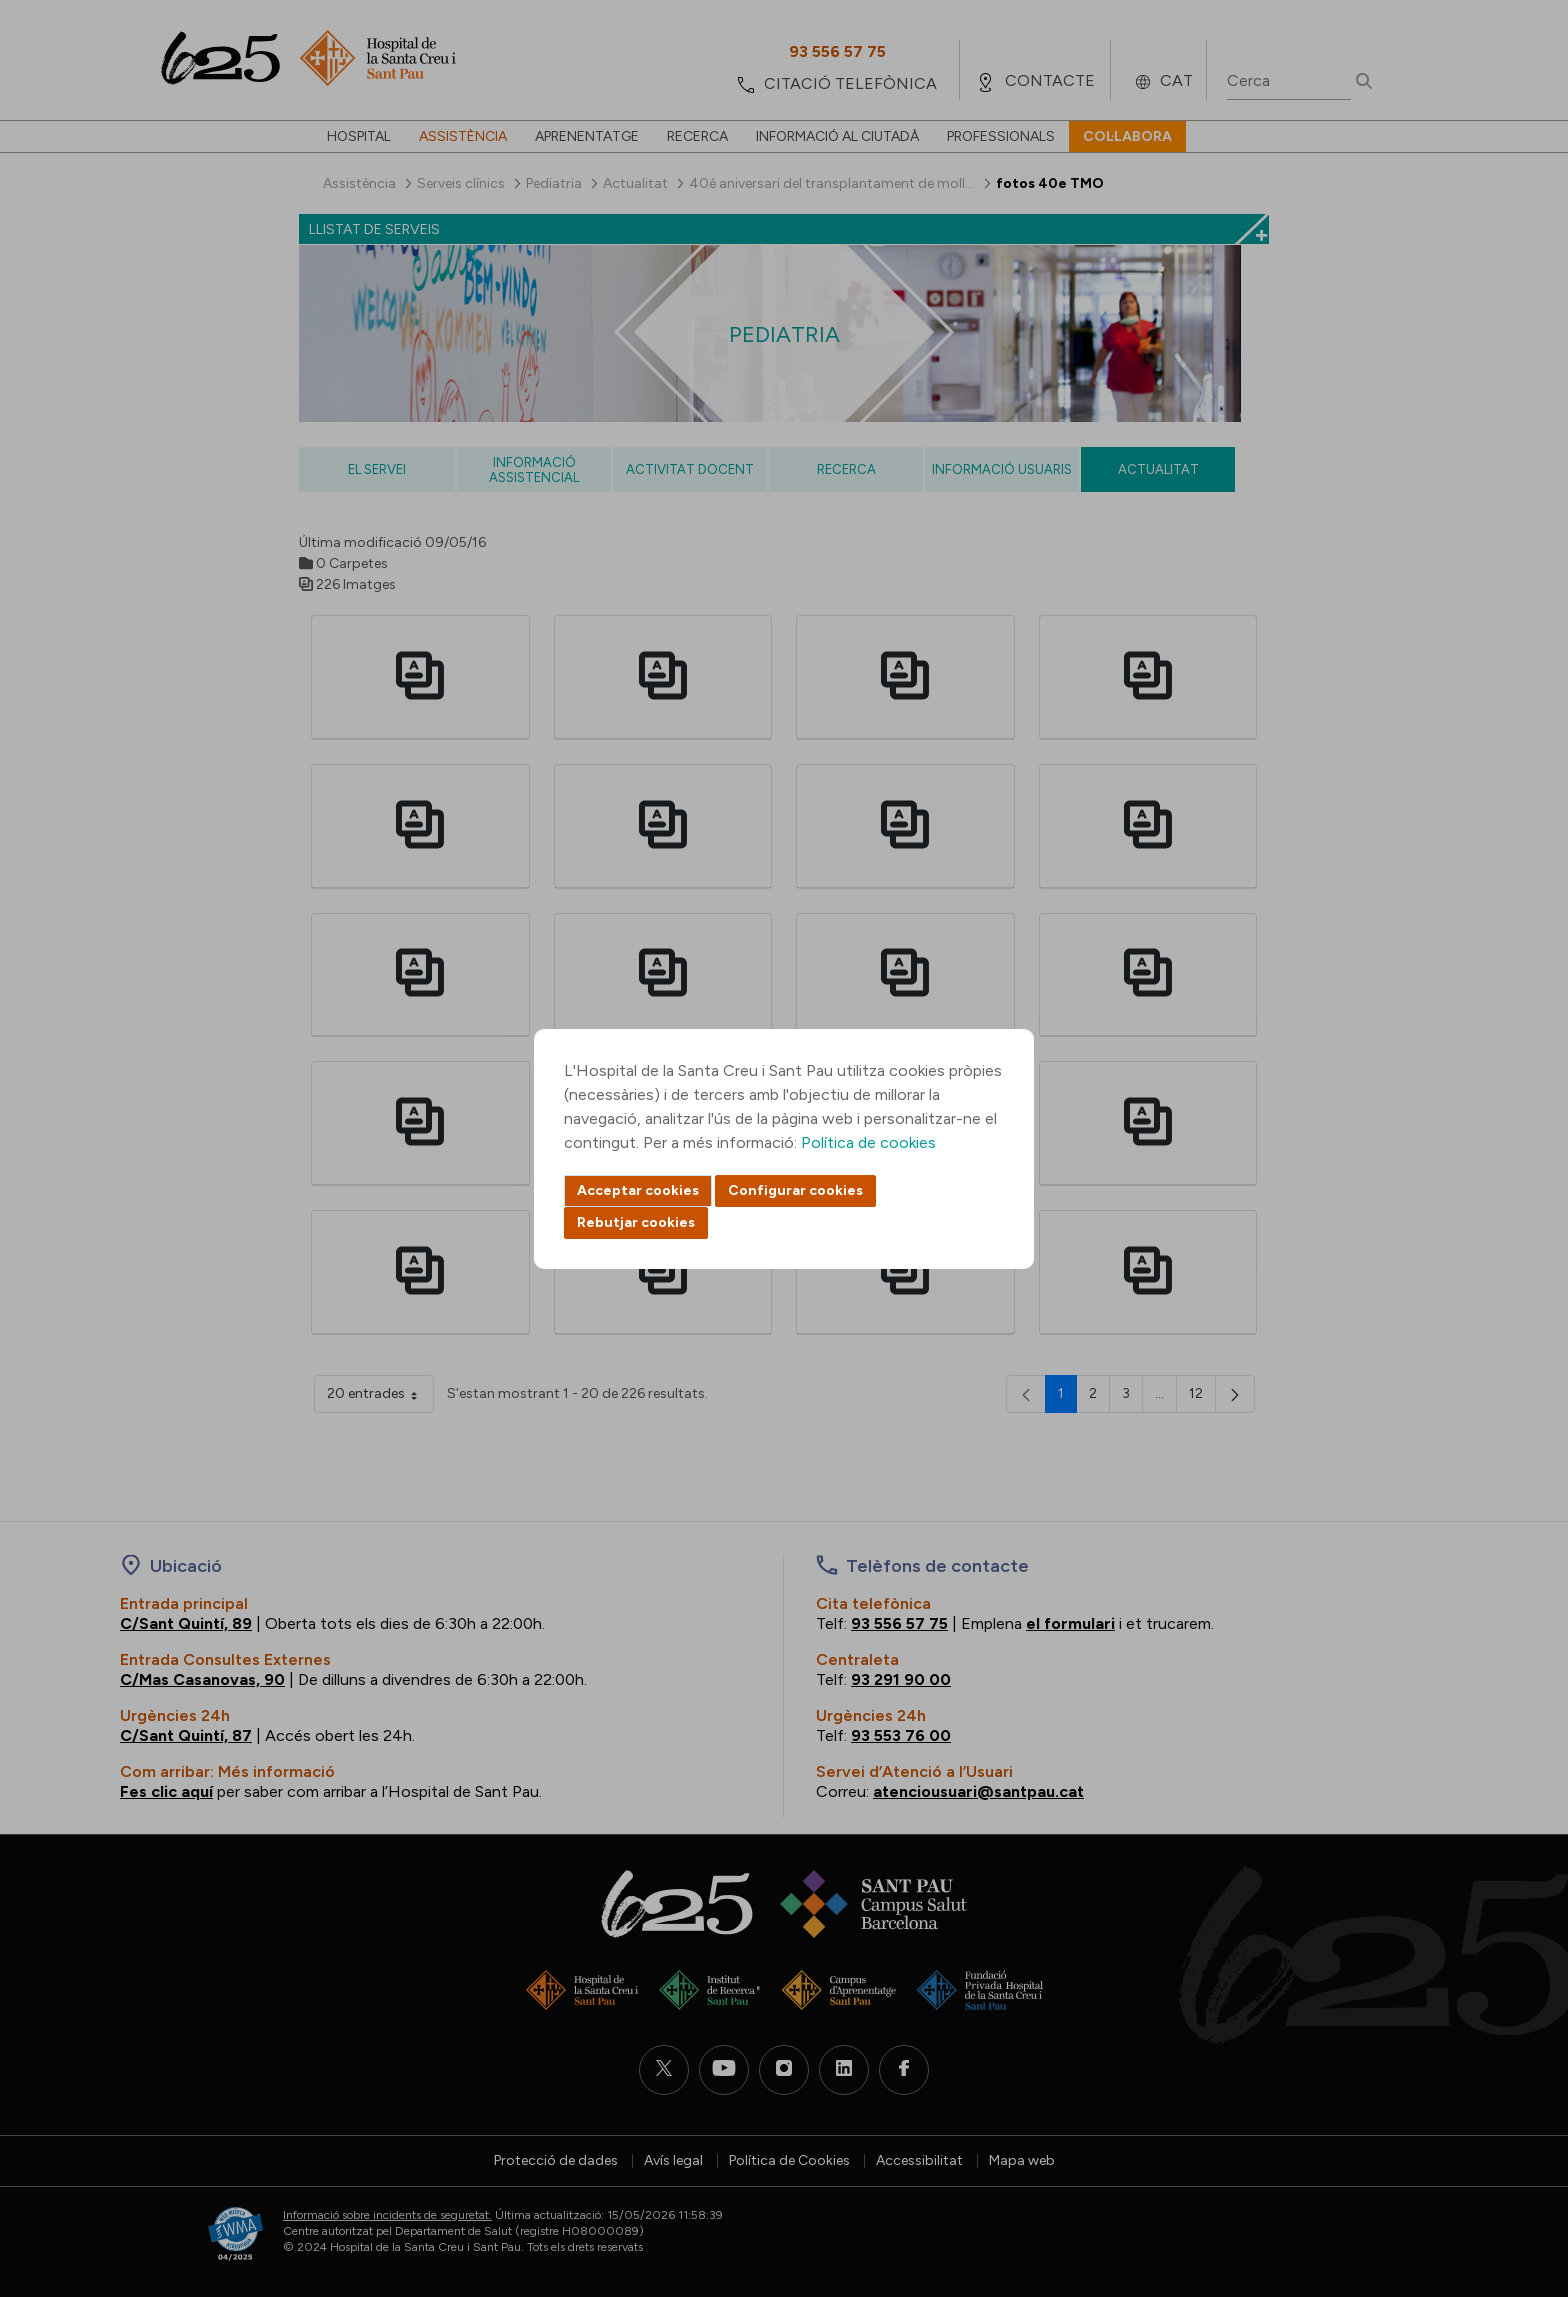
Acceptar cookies (638, 1190)
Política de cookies (868, 1142)
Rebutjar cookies (636, 1222)
